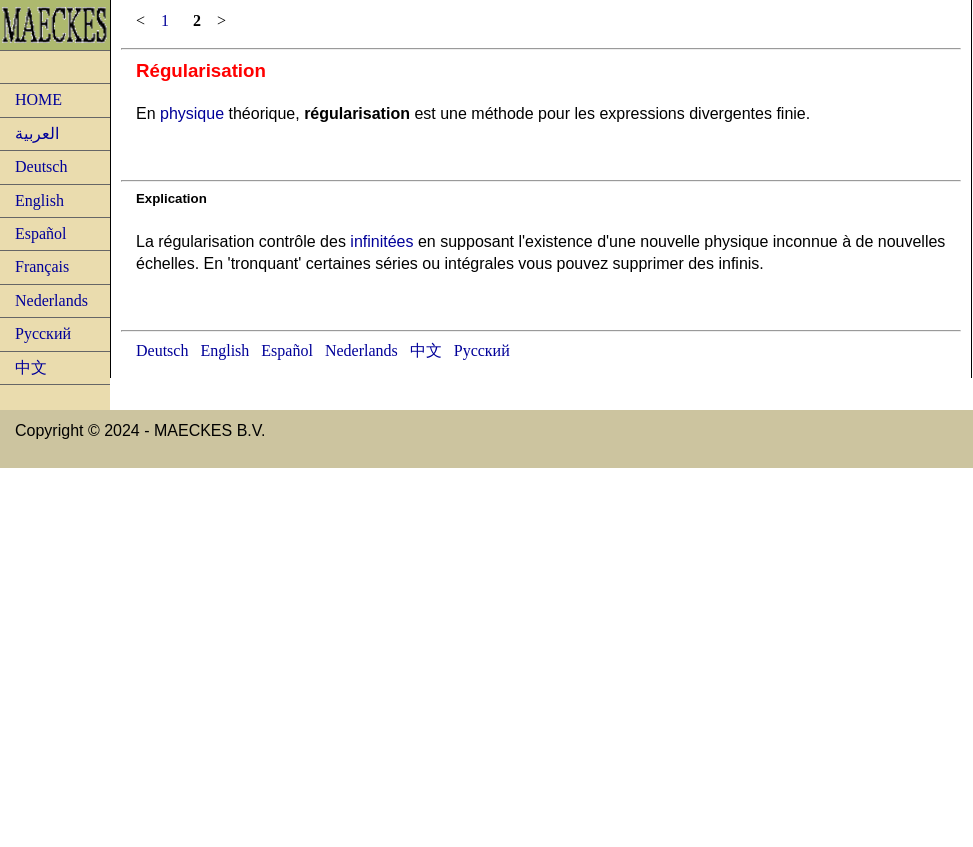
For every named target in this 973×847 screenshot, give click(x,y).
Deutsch (41, 166)
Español (41, 233)
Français (42, 266)
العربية (37, 133)
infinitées (381, 241)
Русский (43, 333)
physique (192, 113)
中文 (31, 367)
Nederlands (51, 300)
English (39, 200)
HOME (38, 99)
